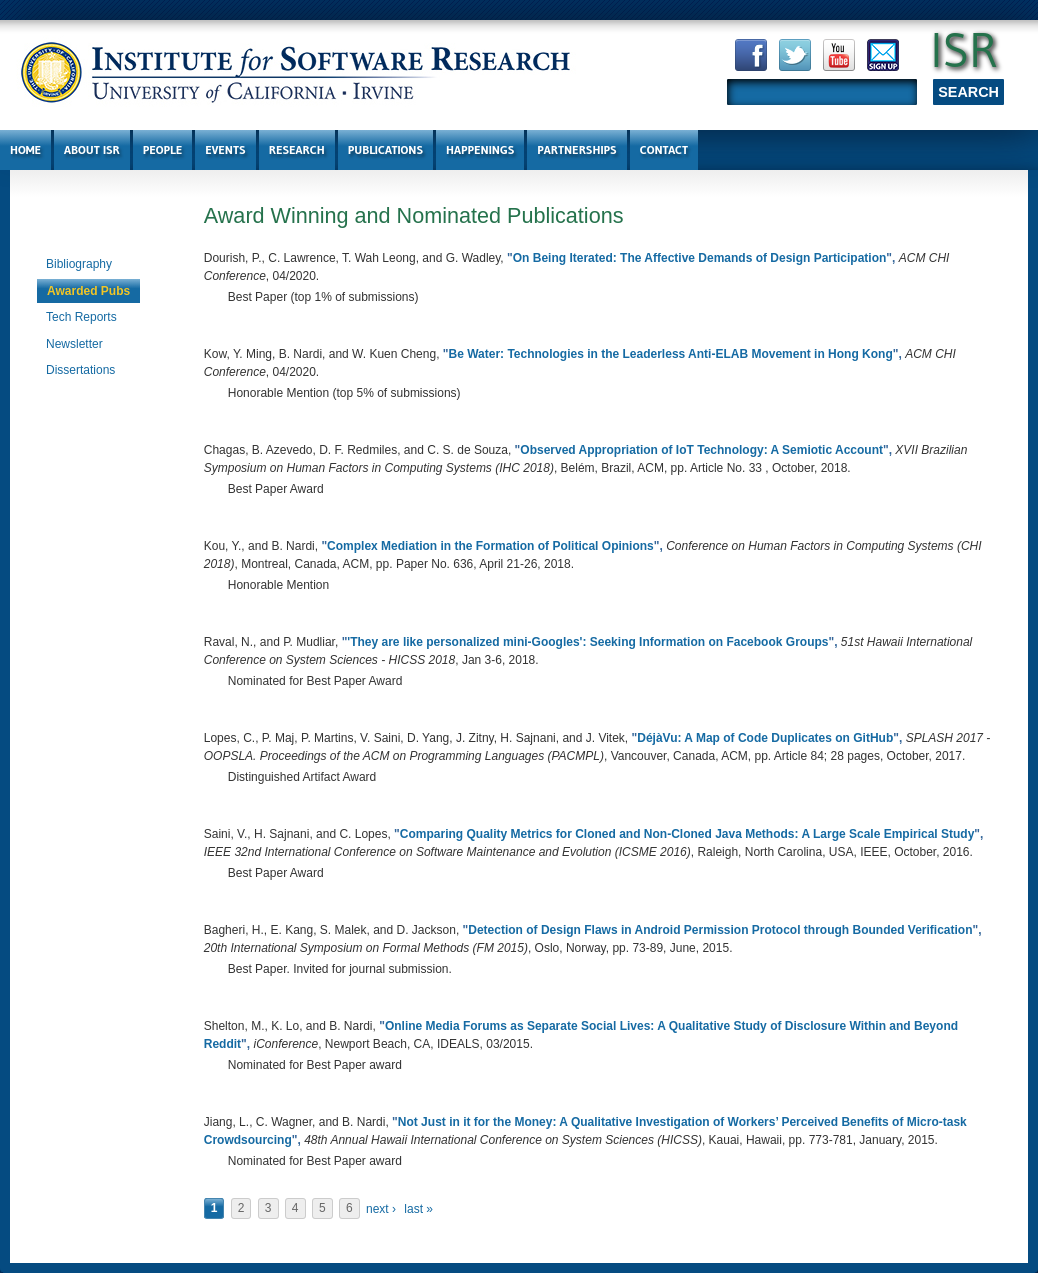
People (162, 149)
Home (25, 149)
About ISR (92, 149)
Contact (664, 149)
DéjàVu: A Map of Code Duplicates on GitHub (765, 738)
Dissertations (80, 370)
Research (297, 149)
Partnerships (576, 149)
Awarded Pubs (88, 291)
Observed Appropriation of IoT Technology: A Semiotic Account (701, 450)
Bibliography (79, 264)
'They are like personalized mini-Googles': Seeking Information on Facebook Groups (587, 642)
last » (418, 1209)
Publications (385, 149)
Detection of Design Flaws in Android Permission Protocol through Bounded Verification (720, 930)
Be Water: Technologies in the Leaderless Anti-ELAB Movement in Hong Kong (671, 354)
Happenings (480, 149)
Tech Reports (81, 317)
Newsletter (74, 344)
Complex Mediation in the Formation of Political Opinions (490, 546)
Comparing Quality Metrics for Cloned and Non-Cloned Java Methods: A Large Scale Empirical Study (687, 834)
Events (225, 149)
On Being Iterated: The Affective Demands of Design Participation (700, 258)
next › (381, 1209)
